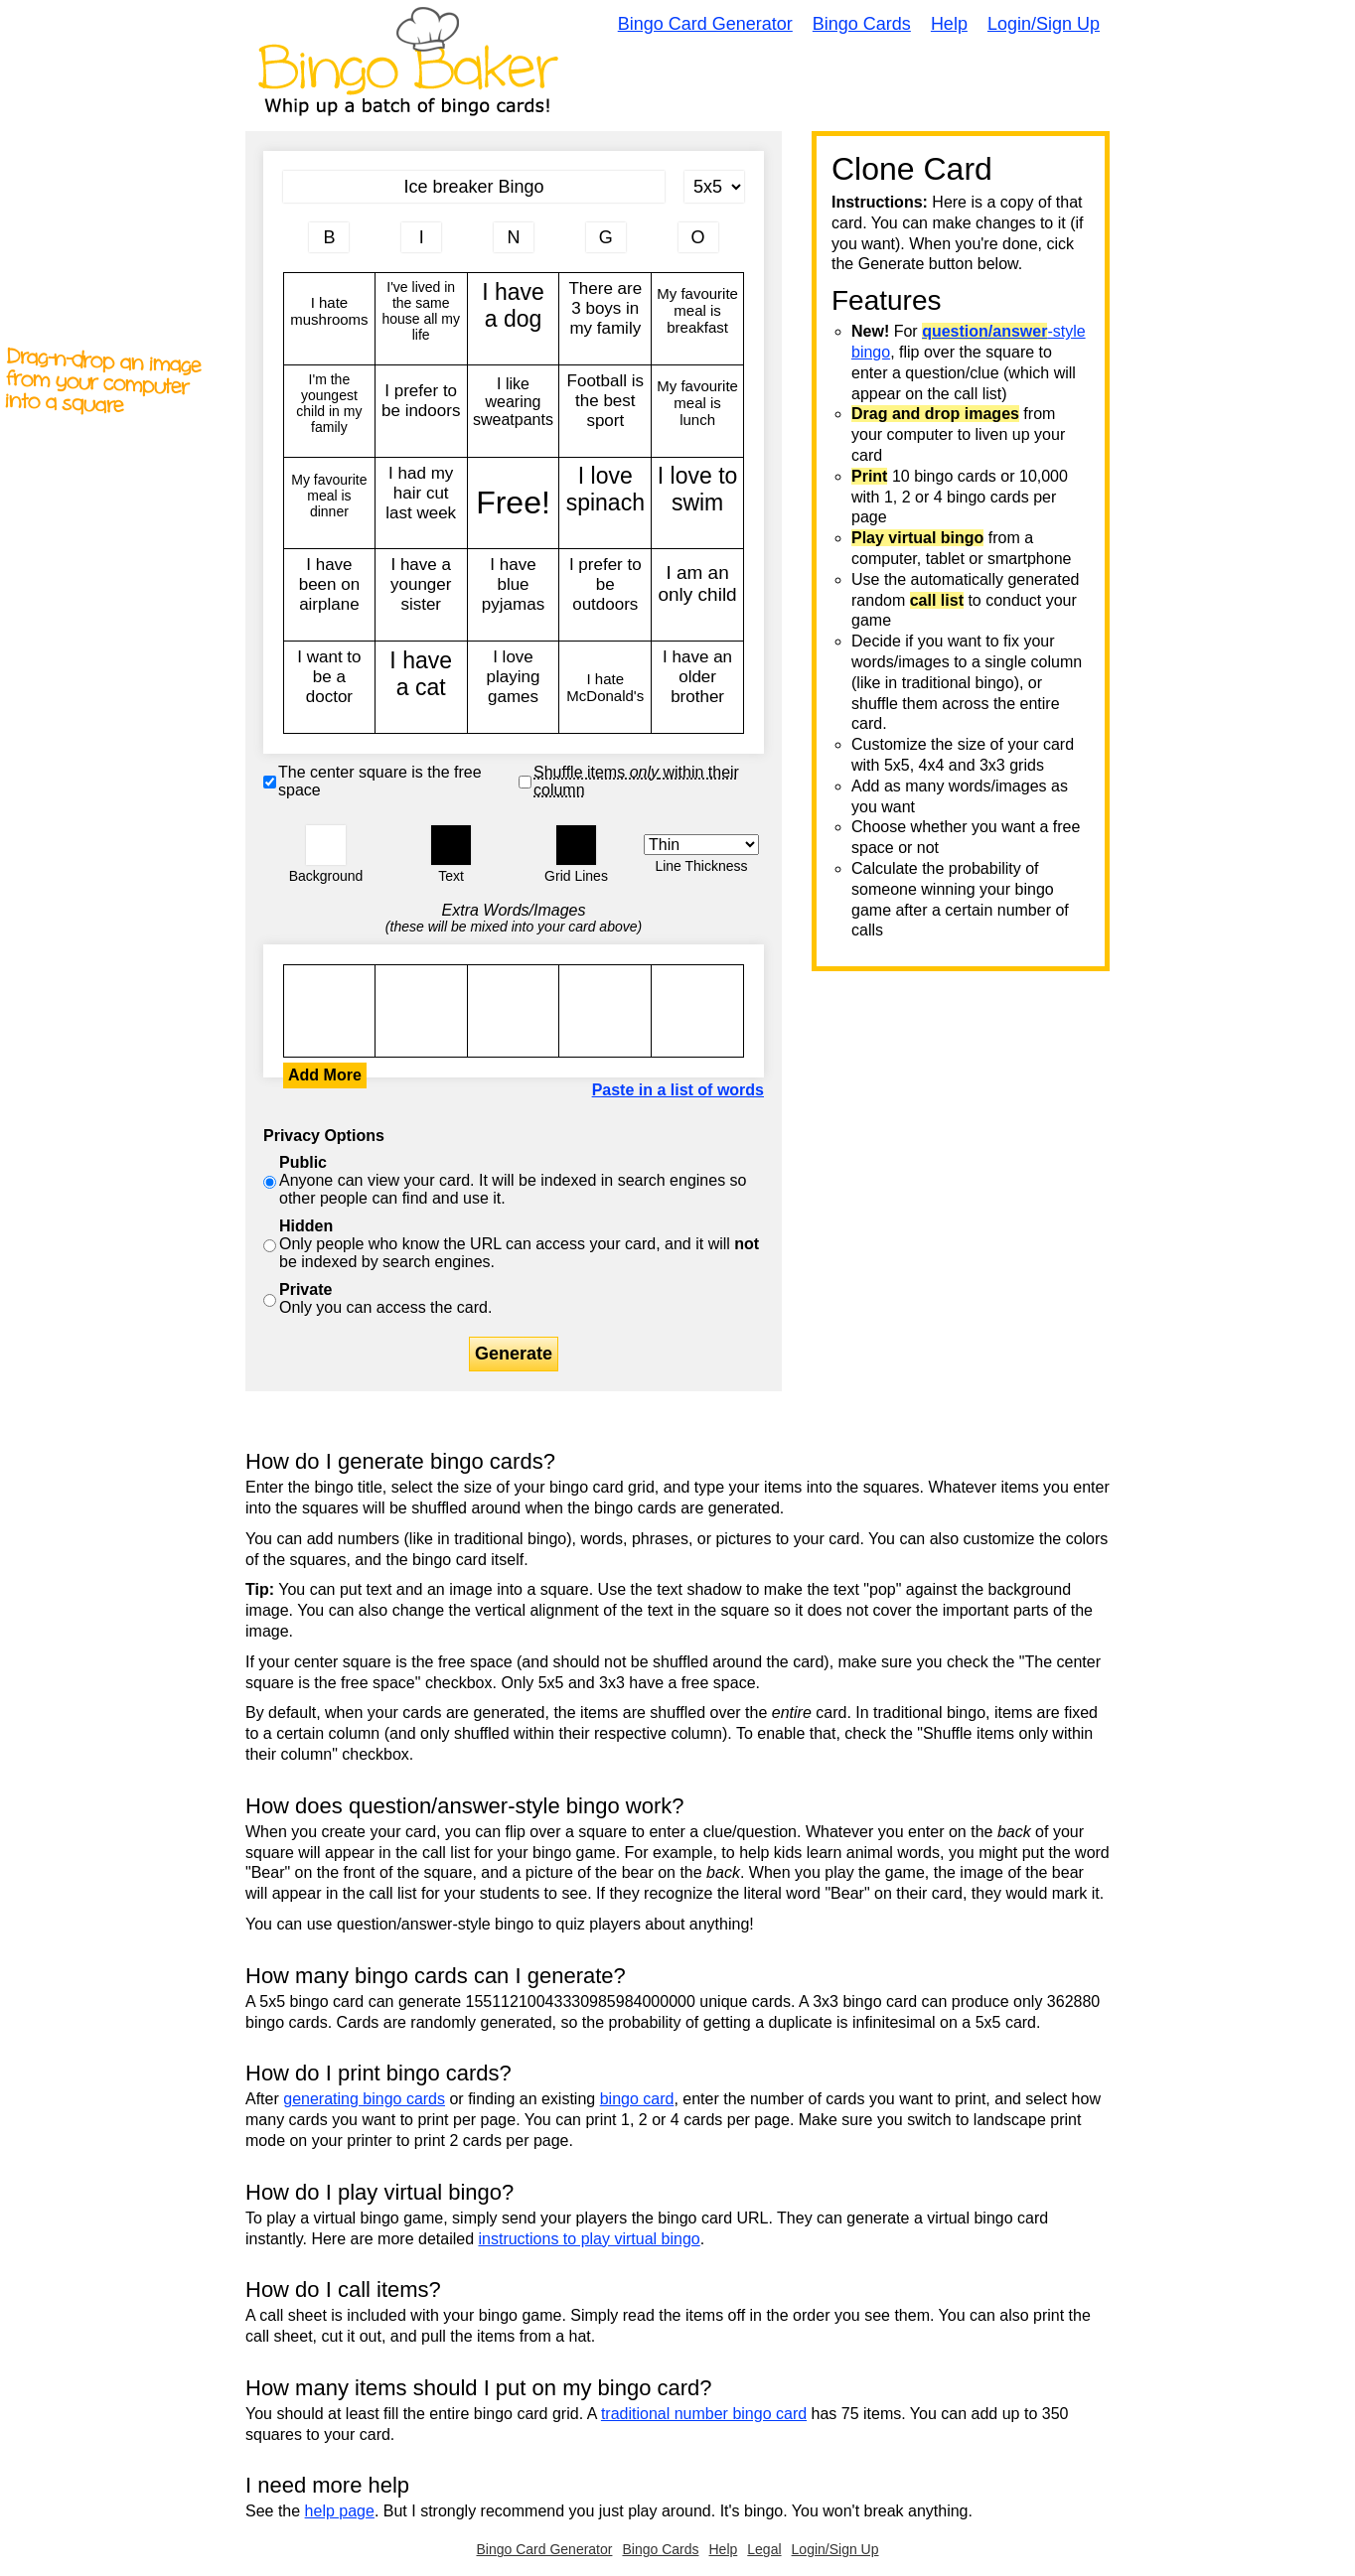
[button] (326, 845)
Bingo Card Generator (705, 24)
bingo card (637, 2098)
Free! (513, 503)
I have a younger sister (421, 595)
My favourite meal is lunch (697, 411)
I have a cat (421, 687)
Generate (513, 1353)
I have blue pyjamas (513, 595)
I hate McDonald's (605, 687)
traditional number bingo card (704, 2413)
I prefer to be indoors (421, 411)
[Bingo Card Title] (474, 187)
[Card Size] (714, 187)
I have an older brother (697, 687)
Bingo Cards (862, 24)
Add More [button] (325, 1075)
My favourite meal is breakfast (697, 318)
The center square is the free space (380, 781)
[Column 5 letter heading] (698, 237)
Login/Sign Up (1043, 24)
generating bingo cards (364, 2098)
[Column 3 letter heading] (513, 237)
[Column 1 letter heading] (329, 237)
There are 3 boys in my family (605, 318)
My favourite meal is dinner (329, 503)
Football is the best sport (605, 411)
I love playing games (513, 687)
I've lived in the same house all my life (421, 318)
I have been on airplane (329, 595)
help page (340, 2511)
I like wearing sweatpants (513, 411)
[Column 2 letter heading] (421, 237)
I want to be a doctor (329, 687)
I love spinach (605, 503)
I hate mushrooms (329, 318)
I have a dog (513, 318)
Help (949, 24)
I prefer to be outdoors (605, 595)
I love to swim (697, 503)
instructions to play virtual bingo (588, 2238)
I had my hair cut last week (421, 503)
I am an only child (697, 595)
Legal (764, 2549)
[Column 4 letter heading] (606, 237)
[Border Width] (701, 844)
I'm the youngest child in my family (329, 411)
